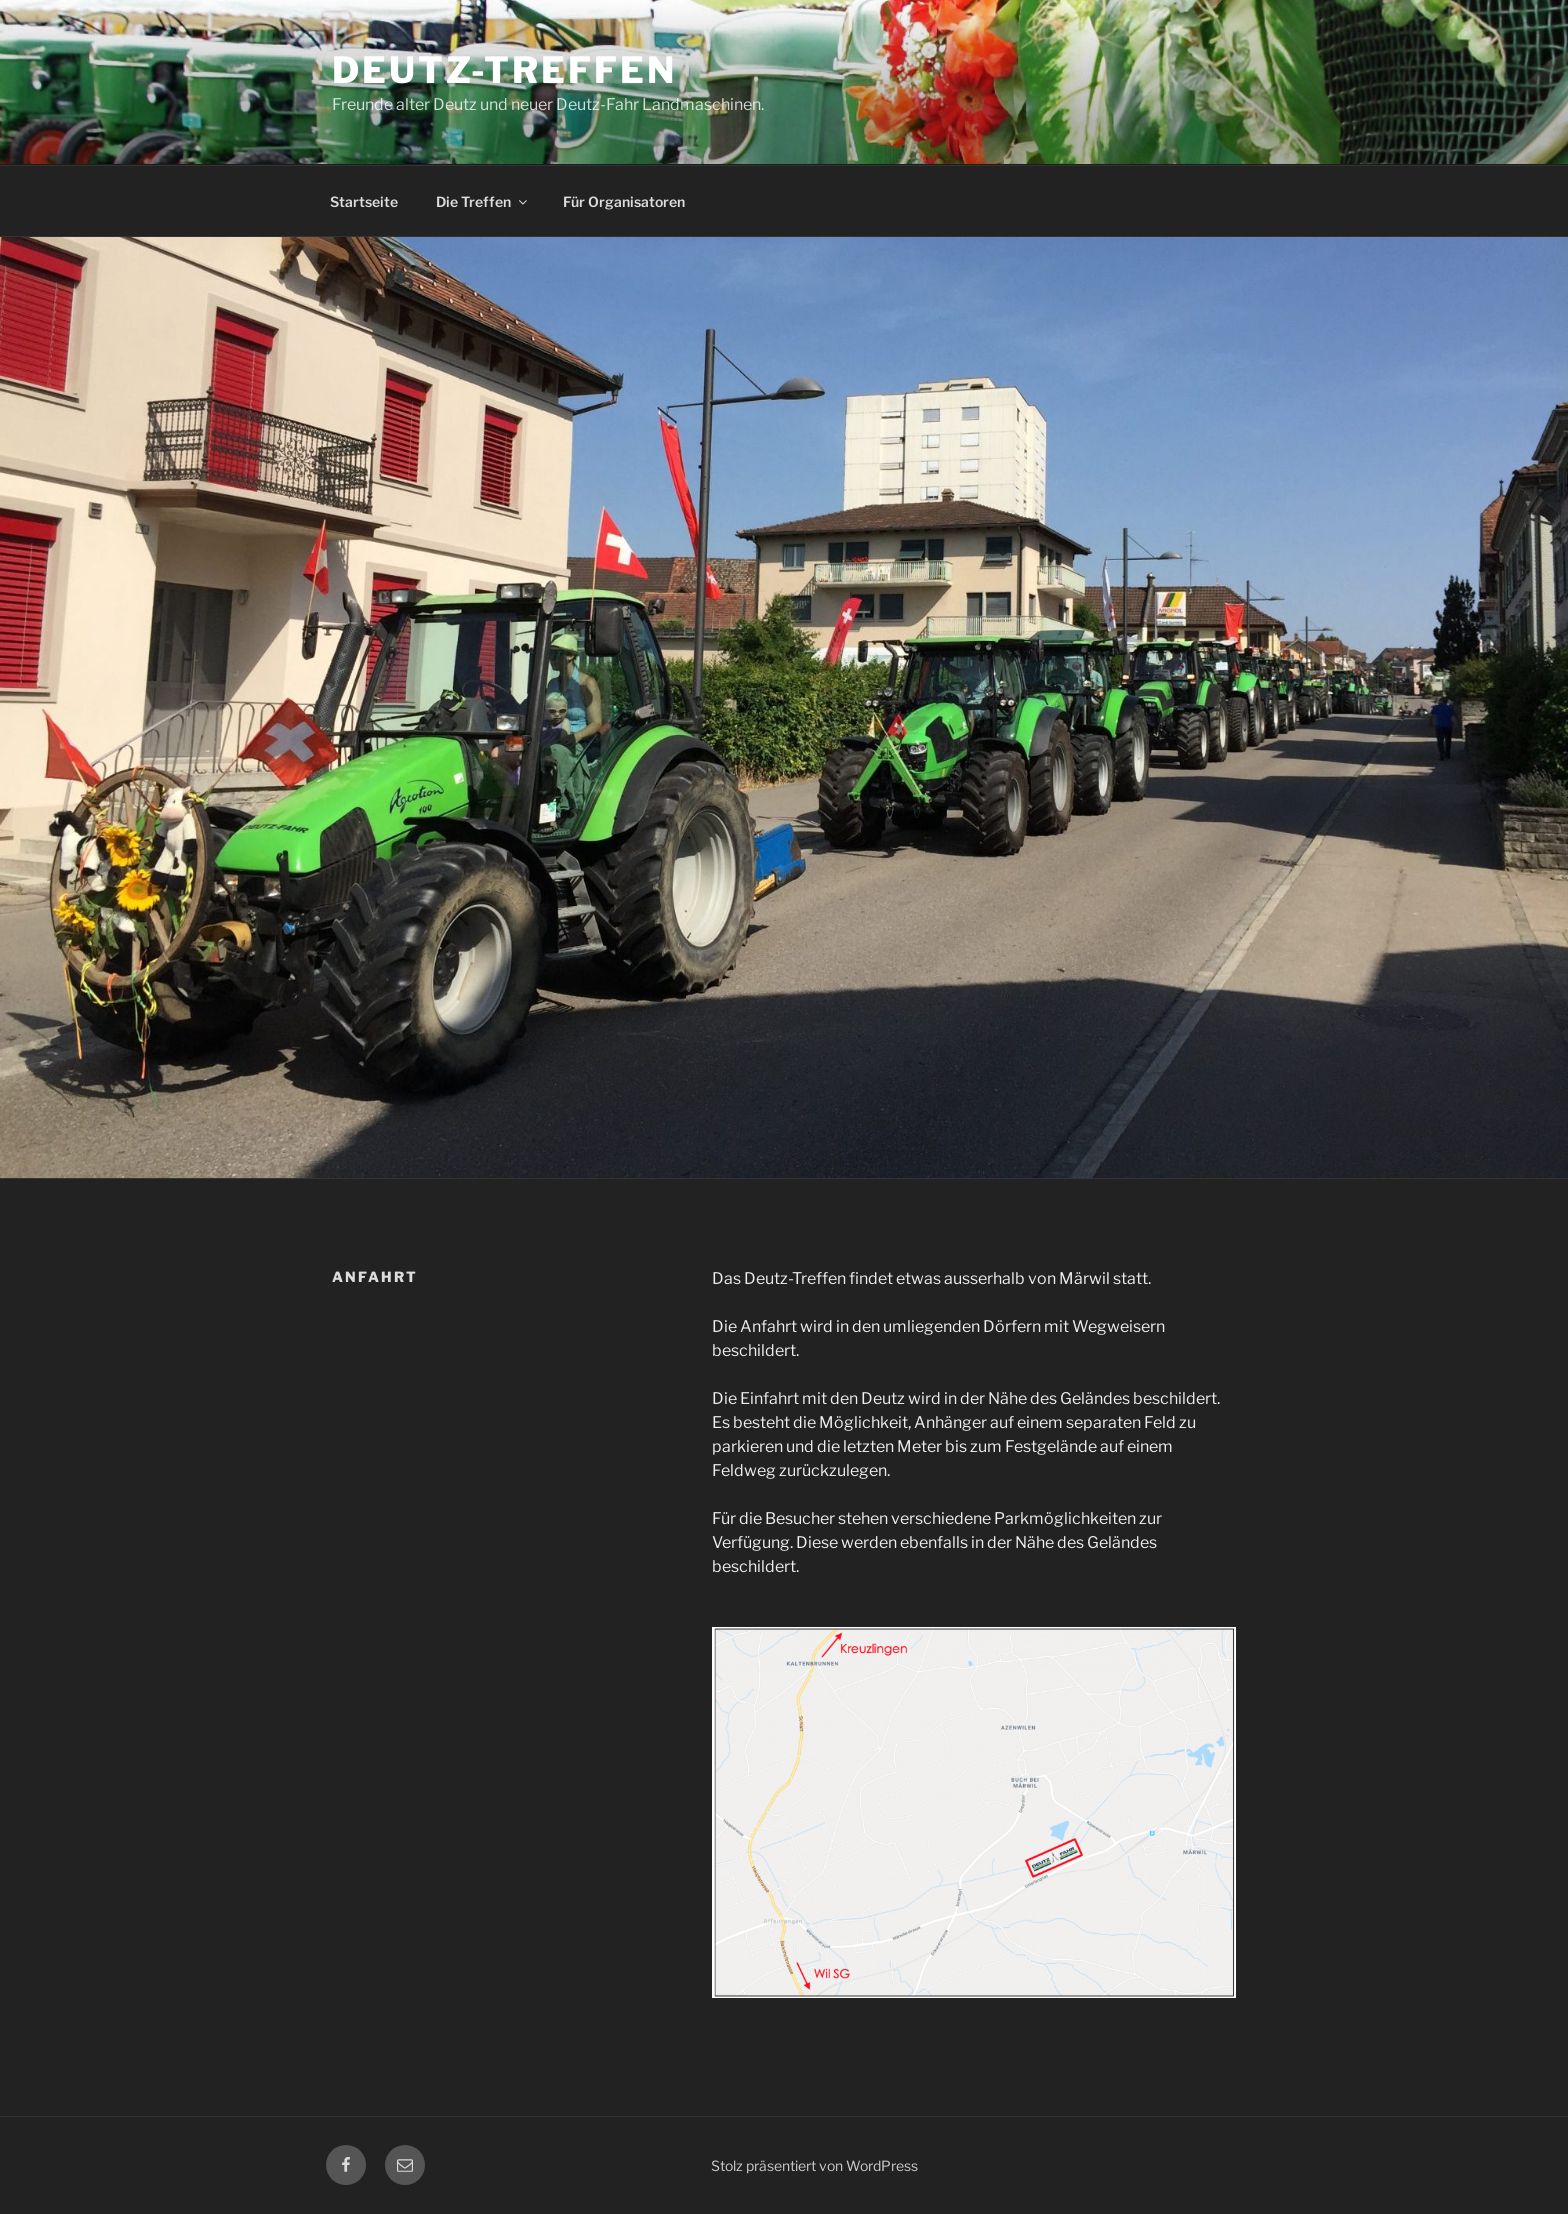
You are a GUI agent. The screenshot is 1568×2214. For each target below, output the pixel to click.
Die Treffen (483, 201)
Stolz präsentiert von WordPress (814, 2165)
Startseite (364, 201)
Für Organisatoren (624, 201)
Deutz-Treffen (504, 70)
